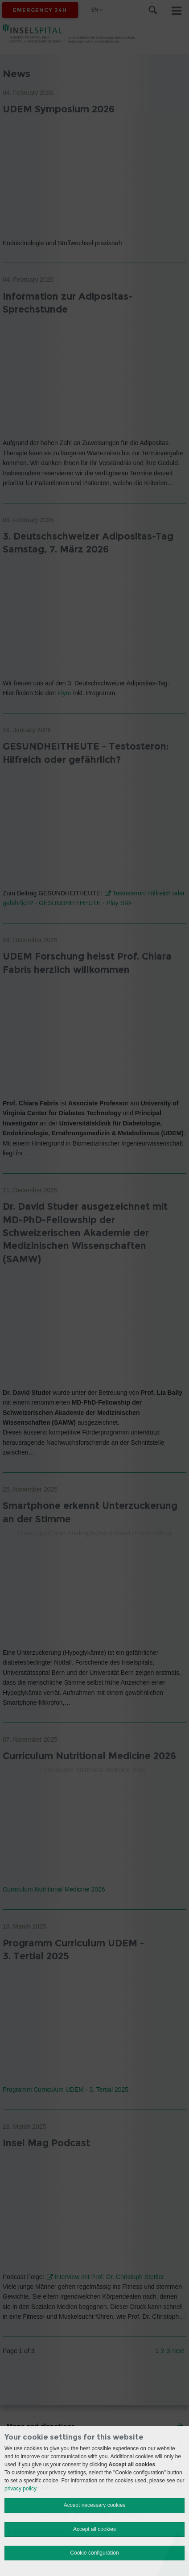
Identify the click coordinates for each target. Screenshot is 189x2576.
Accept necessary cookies (95, 2505)
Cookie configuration (94, 2553)
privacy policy (20, 2488)
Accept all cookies (94, 2529)
